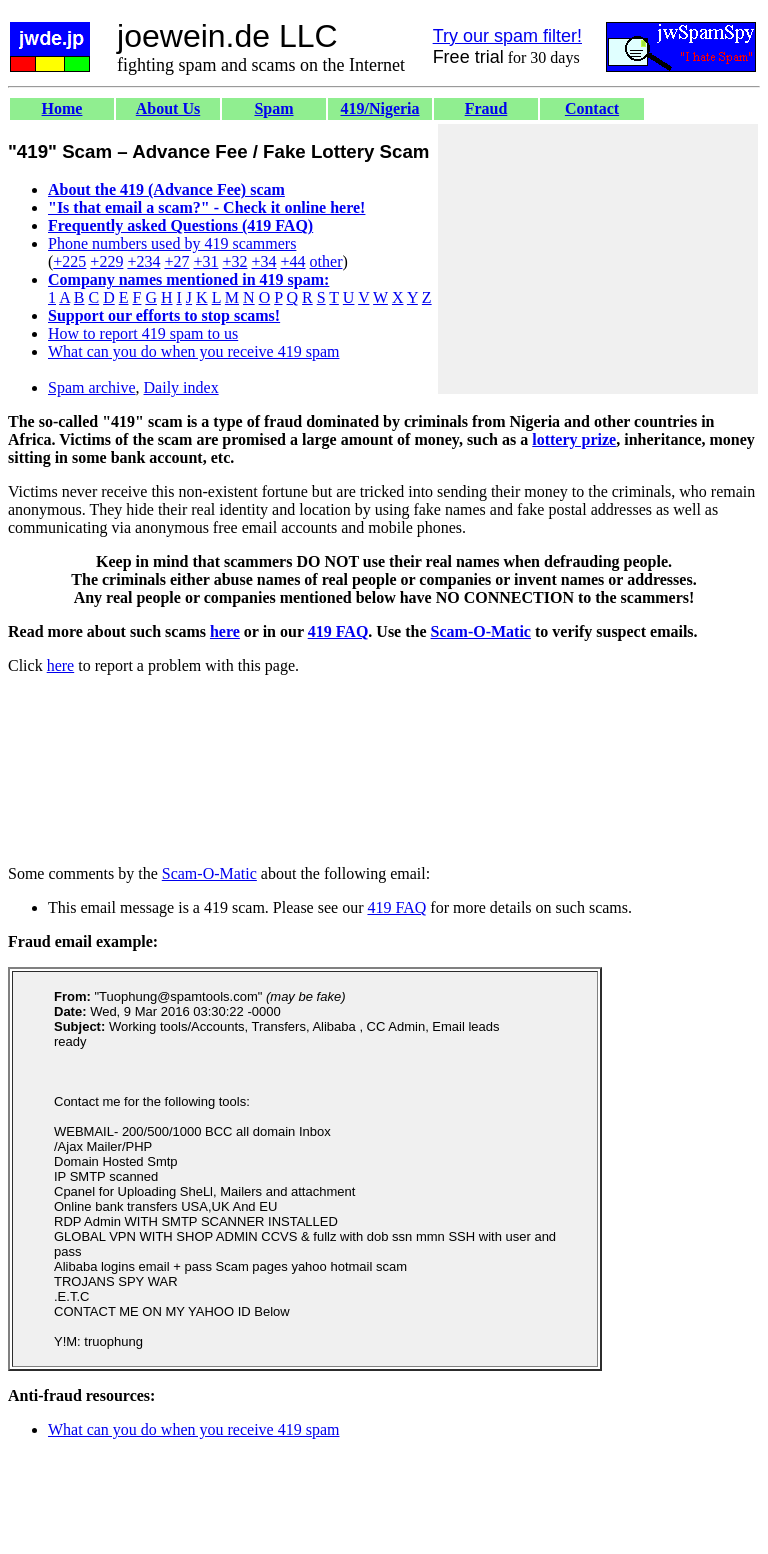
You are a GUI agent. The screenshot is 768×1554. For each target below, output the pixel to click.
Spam (273, 108)
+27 (176, 261)
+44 (293, 261)
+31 (205, 261)
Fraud (486, 108)
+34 (264, 261)
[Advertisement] (598, 259)
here (225, 631)
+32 (234, 261)
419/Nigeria (379, 108)
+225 (69, 261)
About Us (168, 108)
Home (62, 108)
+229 (106, 261)
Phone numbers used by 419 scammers (172, 243)
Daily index (181, 387)
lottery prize (574, 439)
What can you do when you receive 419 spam (193, 351)
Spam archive (92, 387)
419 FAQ (338, 631)
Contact (592, 108)
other (326, 261)
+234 (143, 261)
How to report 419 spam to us (143, 333)
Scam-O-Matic (481, 631)
